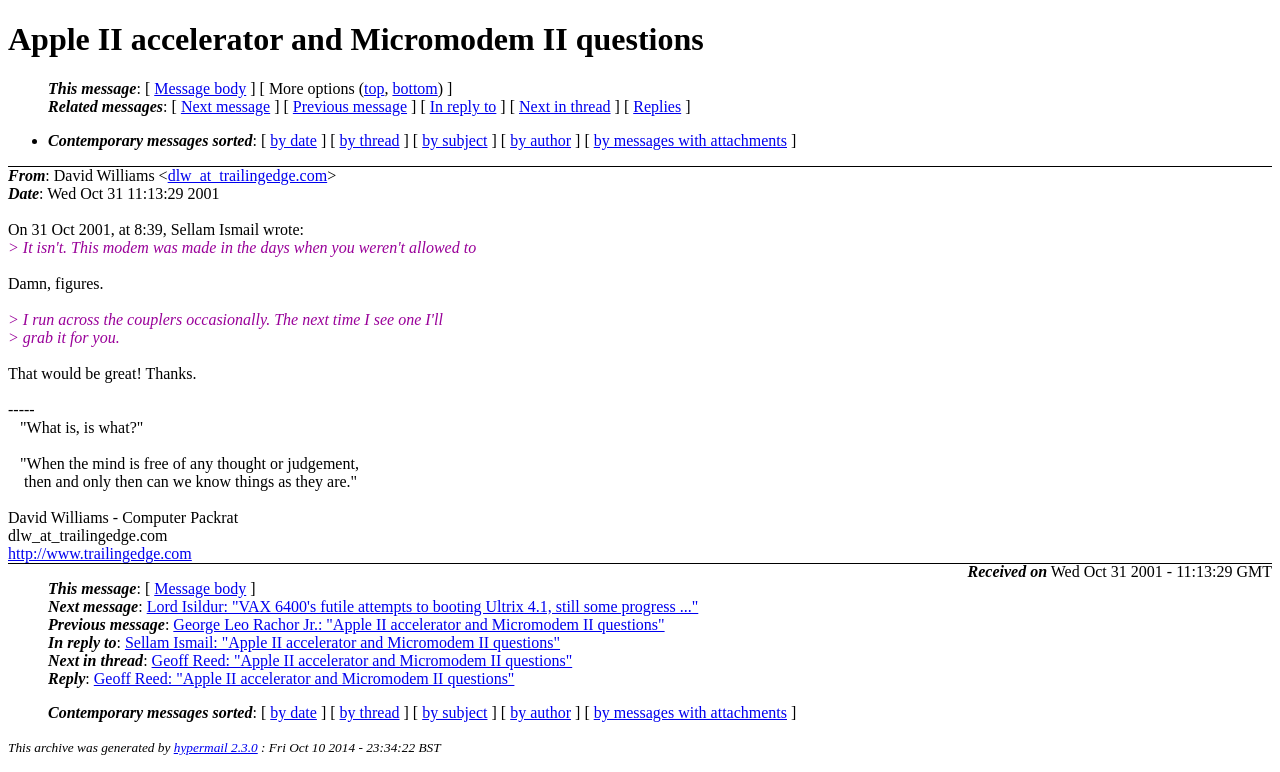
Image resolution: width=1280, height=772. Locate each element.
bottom (414, 88)
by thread (370, 140)
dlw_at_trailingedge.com (248, 175)
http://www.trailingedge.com (100, 553)
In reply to (463, 106)
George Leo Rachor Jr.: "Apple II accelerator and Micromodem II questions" (418, 624)
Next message (225, 106)
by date (293, 140)
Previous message (350, 106)
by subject (454, 140)
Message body (200, 88)
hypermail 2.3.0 (216, 747)
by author (540, 140)
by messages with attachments (690, 140)
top (374, 88)
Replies (657, 106)
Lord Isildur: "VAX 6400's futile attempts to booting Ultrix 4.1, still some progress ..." (423, 606)
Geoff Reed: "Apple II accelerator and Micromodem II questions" (362, 660)
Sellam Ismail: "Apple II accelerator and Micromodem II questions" (342, 642)
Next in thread (565, 106)
